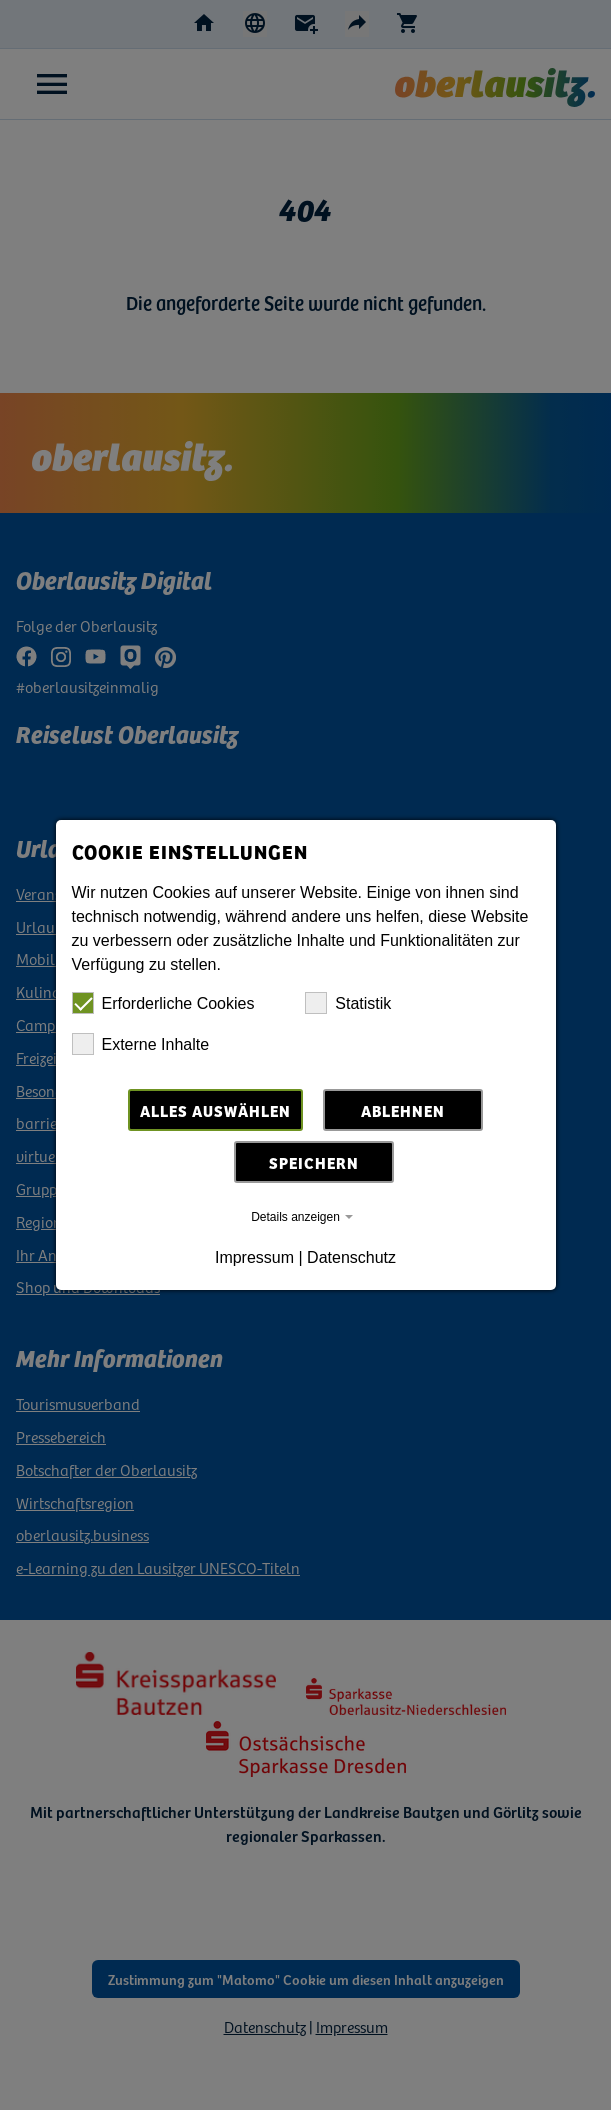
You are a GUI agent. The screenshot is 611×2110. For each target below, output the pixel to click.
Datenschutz (351, 1257)
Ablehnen (403, 1110)
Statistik (348, 1003)
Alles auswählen (215, 1110)
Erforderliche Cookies (163, 1003)
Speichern (314, 1162)
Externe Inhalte (141, 1044)
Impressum (254, 1257)
